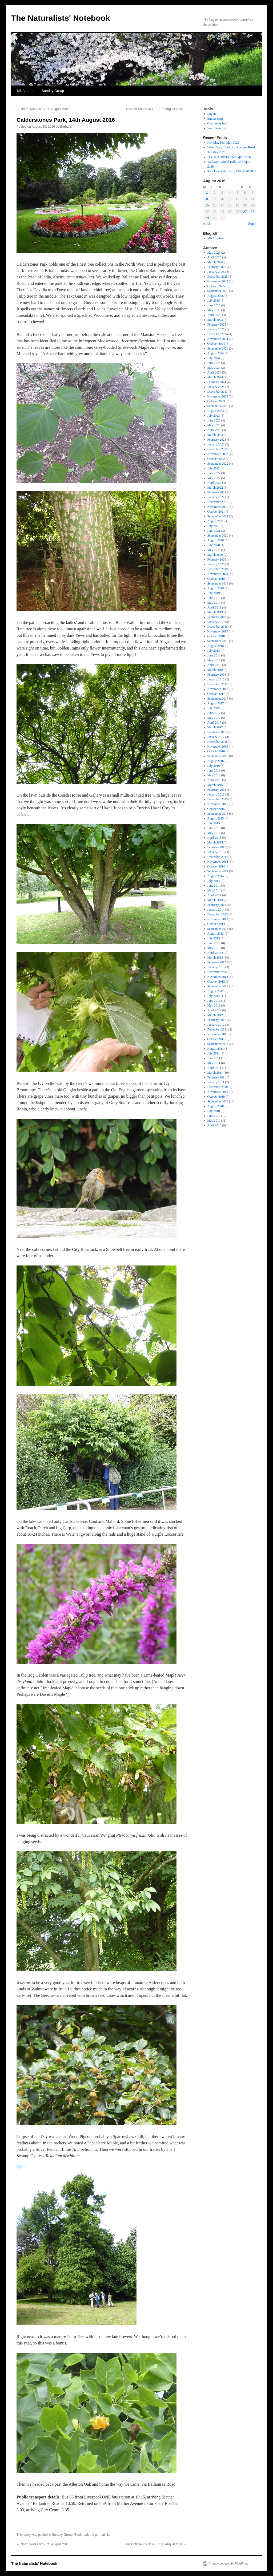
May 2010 (213, 1120)
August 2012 (215, 991)
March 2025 (215, 320)
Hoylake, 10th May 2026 (223, 142)
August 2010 (215, 1106)
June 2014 (213, 885)
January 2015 (215, 852)
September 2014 (217, 871)
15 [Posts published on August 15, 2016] (207, 205)
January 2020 (215, 564)
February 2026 (216, 267)
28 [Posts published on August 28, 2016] (252, 212)
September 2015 (217, 814)
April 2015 (214, 837)
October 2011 (216, 1039)
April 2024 (214, 372)
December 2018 (217, 626)
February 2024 (216, 382)
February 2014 (216, 905)
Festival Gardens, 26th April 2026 (229, 157)
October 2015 (216, 809)
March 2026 (215, 262)
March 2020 (215, 555)
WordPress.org (216, 128)
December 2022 (217, 449)
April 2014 (214, 895)
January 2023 (215, 444)
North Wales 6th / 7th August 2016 (43, 109)
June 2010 (213, 1116)
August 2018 (215, 646)
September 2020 (217, 535)
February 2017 (216, 732)
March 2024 (215, 377)
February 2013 (216, 962)
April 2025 (214, 315)
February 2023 (216, 439)
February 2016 (216, 790)
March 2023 (215, 435)
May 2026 (213, 252)
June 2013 (213, 943)
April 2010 (214, 1125)
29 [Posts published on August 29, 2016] (207, 218)
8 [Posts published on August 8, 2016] (207, 199)
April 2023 (214, 430)
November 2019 (217, 574)
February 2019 (216, 617)
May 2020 (213, 550)
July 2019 (213, 593)
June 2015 (213, 828)
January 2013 (215, 967)
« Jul (206, 224)
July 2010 (213, 1111)
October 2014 (216, 866)
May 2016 (213, 775)
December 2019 (217, 569)
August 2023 (215, 411)
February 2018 (216, 674)
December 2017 (217, 684)
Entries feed (215, 118)
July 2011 (213, 1053)
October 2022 (216, 459)
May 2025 (213, 310)
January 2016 (215, 794)
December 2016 (217, 742)
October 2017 (216, 694)
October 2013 (216, 924)
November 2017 (217, 689)
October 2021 (216, 511)
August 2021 (215, 521)
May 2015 (213, 833)
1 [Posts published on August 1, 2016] (207, 192)
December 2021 (217, 502)
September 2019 (217, 583)
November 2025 (217, 281)
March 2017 (215, 727)
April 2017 (214, 722)
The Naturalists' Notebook (60, 18)
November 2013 (217, 919)
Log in (211, 114)
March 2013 (215, 957)
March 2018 (215, 670)
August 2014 (215, 876)
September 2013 (217, 929)
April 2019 (214, 607)
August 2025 (215, 296)
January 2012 (215, 1025)
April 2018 (214, 665)
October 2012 (216, 981)
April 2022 (214, 483)
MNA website (216, 238)
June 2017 (213, 713)
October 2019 (216, 579)
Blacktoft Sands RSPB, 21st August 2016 (156, 109)
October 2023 (216, 401)
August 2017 (215, 703)
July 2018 (213, 650)
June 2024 (213, 363)
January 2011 (215, 1082)
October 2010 (216, 1096)
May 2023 (213, 425)
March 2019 (215, 612)
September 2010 (217, 1101)
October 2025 (216, 286)
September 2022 (217, 463)
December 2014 (217, 857)
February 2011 (216, 1077)
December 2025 (217, 276)
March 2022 (215, 487)
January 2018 (215, 679)
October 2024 (216, 344)
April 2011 (214, 1068)
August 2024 (215, 353)
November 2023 (217, 396)
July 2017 (213, 708)
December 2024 (217, 334)
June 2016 (213, 770)
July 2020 (213, 545)
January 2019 (215, 622)
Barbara (66, 126)
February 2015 (216, 847)
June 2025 (213, 305)
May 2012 (213, 1005)
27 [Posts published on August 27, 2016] (245, 212)
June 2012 (213, 1001)
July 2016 (213, 766)
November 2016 (217, 746)
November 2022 (217, 454)
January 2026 (215, 272)
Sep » (252, 224)
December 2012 (217, 972)
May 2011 (213, 1063)
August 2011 (215, 1048)
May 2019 (213, 603)
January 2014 (215, 909)
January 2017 (215, 737)
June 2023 (213, 420)
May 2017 (213, 718)
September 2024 (217, 348)
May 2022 (213, 478)
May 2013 (213, 948)
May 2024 (213, 368)
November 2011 (217, 1034)
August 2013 (215, 933)
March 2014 (215, 900)
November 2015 (217, 804)
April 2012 (214, 1010)
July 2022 (213, 468)
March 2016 (215, 785)
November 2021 (217, 507)
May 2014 (213, 890)
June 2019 (213, 598)
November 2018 (217, 631)
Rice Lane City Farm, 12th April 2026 (231, 171)
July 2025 (213, 300)
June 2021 (213, 531)
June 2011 (213, 1058)
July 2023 (213, 415)
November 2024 (217, 339)
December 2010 (217, 1087)
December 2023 (217, 392)
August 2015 (215, 818)
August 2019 (215, 588)
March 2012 (215, 1015)
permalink (102, 2535)
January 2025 (215, 329)
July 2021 (213, 526)
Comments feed (217, 123)
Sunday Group (53, 91)
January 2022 (215, 497)
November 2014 (217, 861)
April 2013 (214, 953)
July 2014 (213, 881)
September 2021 (217, 516)
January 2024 (215, 387)
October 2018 (216, 636)
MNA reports (26, 91)
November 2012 (217, 977)
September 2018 (217, 641)
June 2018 (213, 655)
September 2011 (217, 1044)
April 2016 (214, 780)
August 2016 (215, 761)
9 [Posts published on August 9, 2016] (215, 199)
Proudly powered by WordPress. (229, 2563)
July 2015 (213, 823)
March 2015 (215, 842)
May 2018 (213, 660)
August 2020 (215, 540)
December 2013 (217, 914)
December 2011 (217, 1029)
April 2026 (214, 257)
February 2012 (216, 1020)
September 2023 (217, 406)
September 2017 (217, 698)
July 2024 (213, 358)
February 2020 (216, 559)
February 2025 (216, 324)
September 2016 (217, 756)
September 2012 (217, 986)
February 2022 (216, 492)
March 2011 (215, 1072)
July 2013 (213, 938)
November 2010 (217, 1092)
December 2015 (217, 799)
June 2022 (213, 473)
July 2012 (213, 996)
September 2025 (217, 291)
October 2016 (216, 751)
